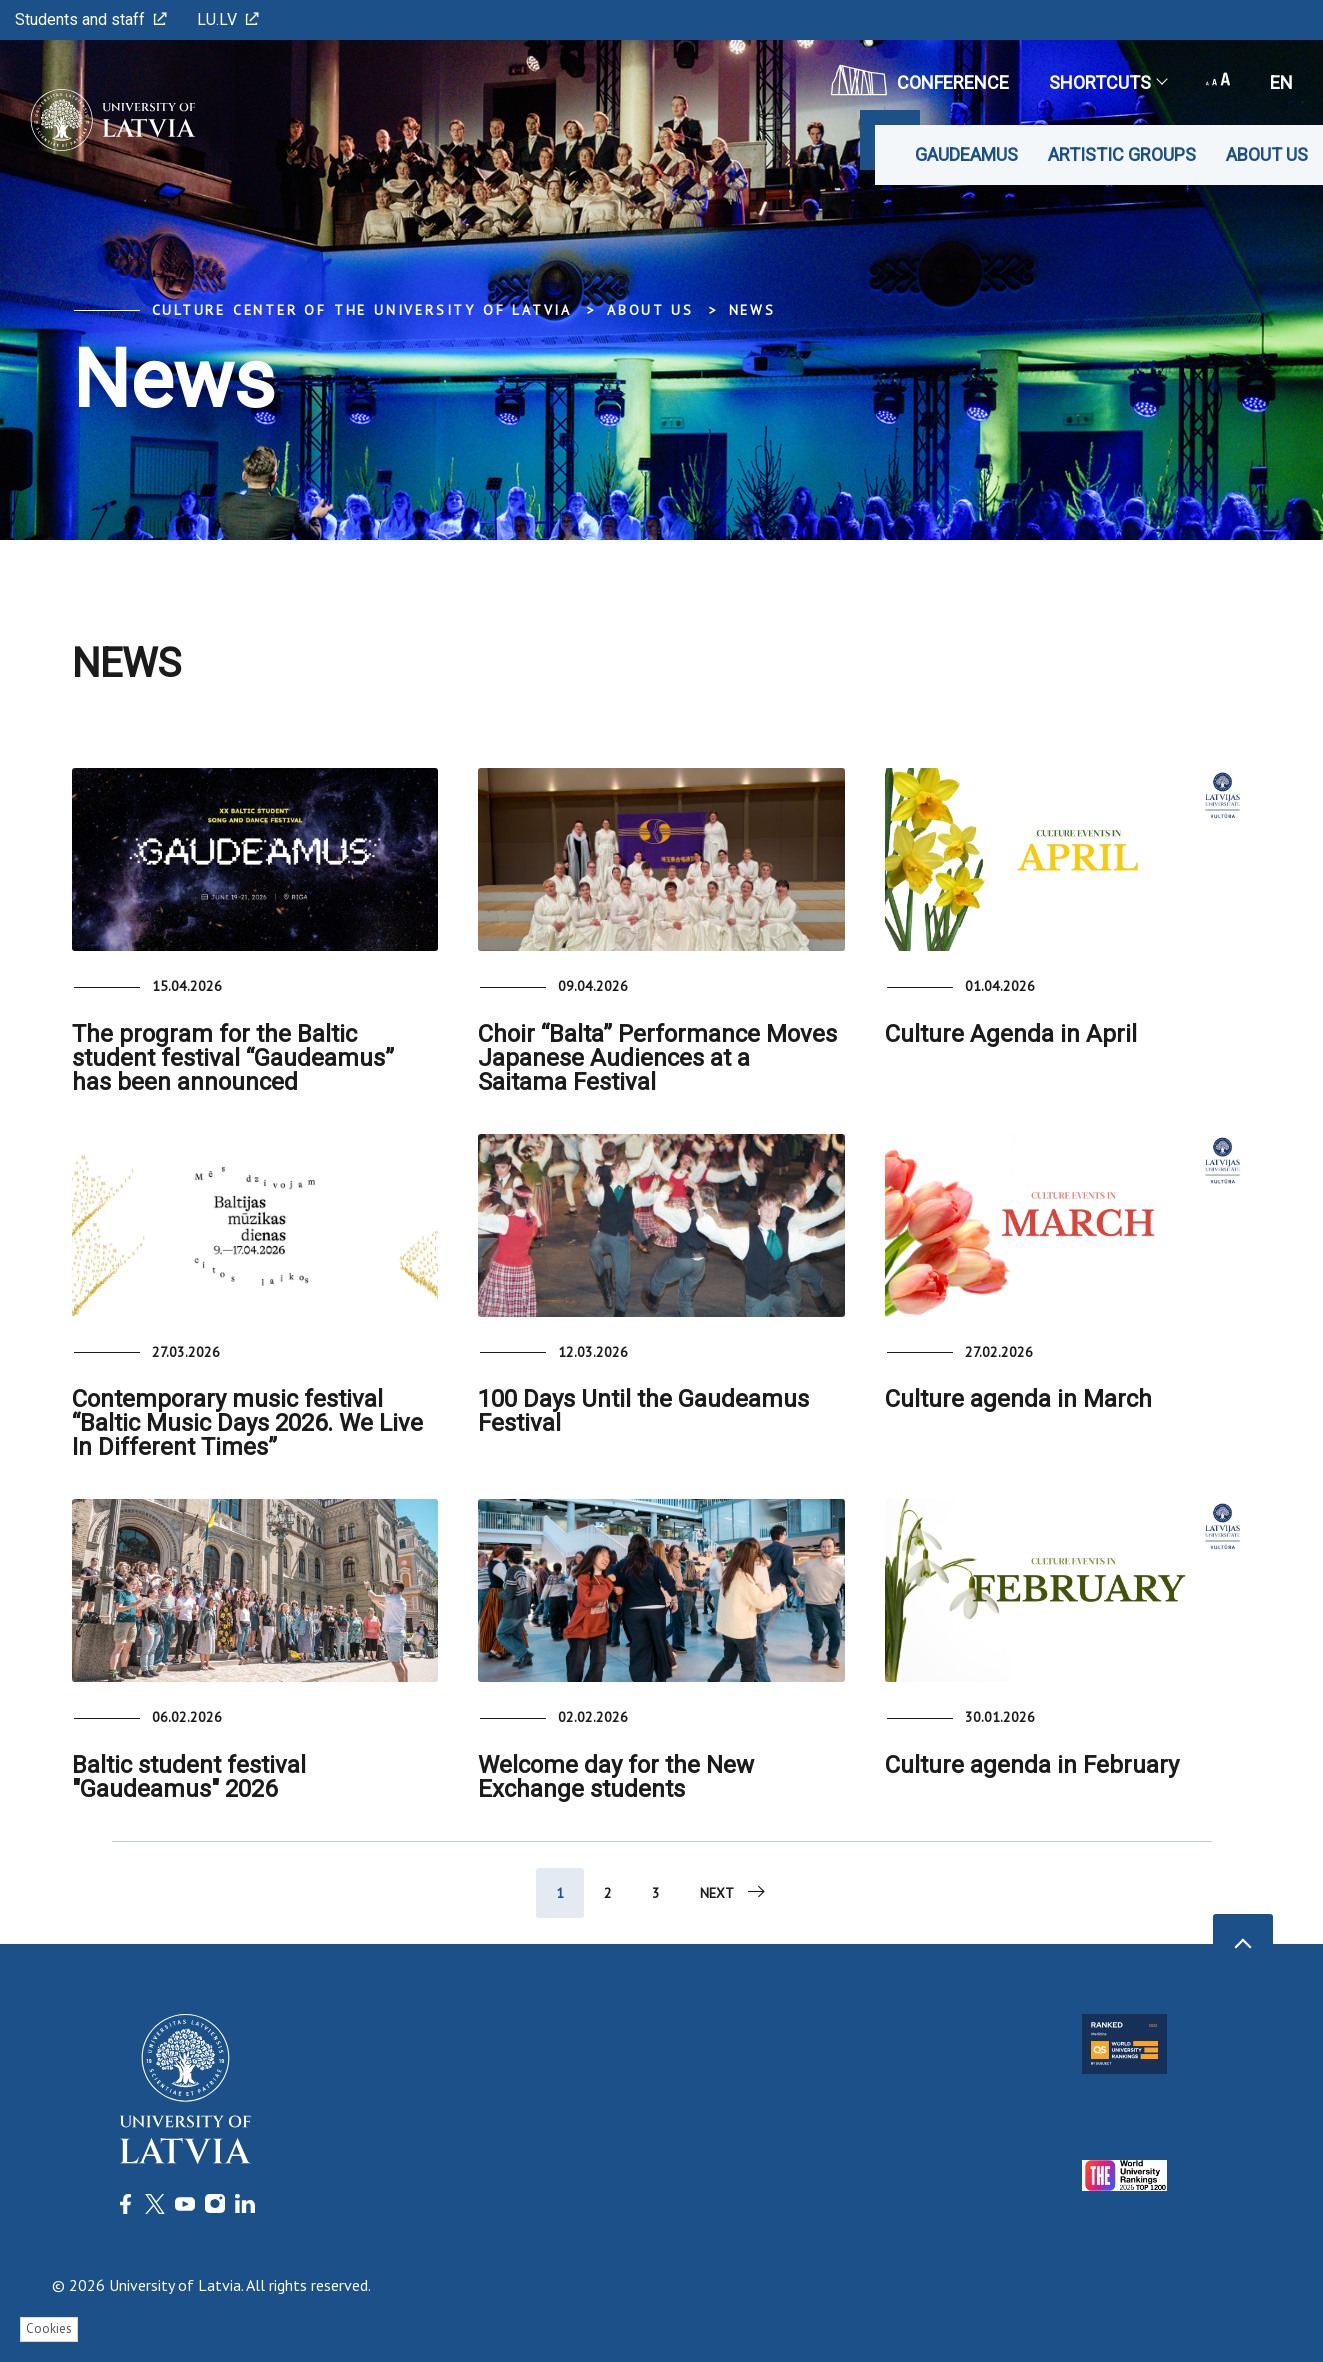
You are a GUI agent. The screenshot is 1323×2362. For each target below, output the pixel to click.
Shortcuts (1107, 82)
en (1281, 82)
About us (1267, 154)
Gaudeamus (966, 154)
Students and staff (91, 19)
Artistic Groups (1122, 154)
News (752, 310)
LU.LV (228, 19)
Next (734, 1892)
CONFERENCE (920, 80)
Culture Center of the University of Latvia (362, 310)
